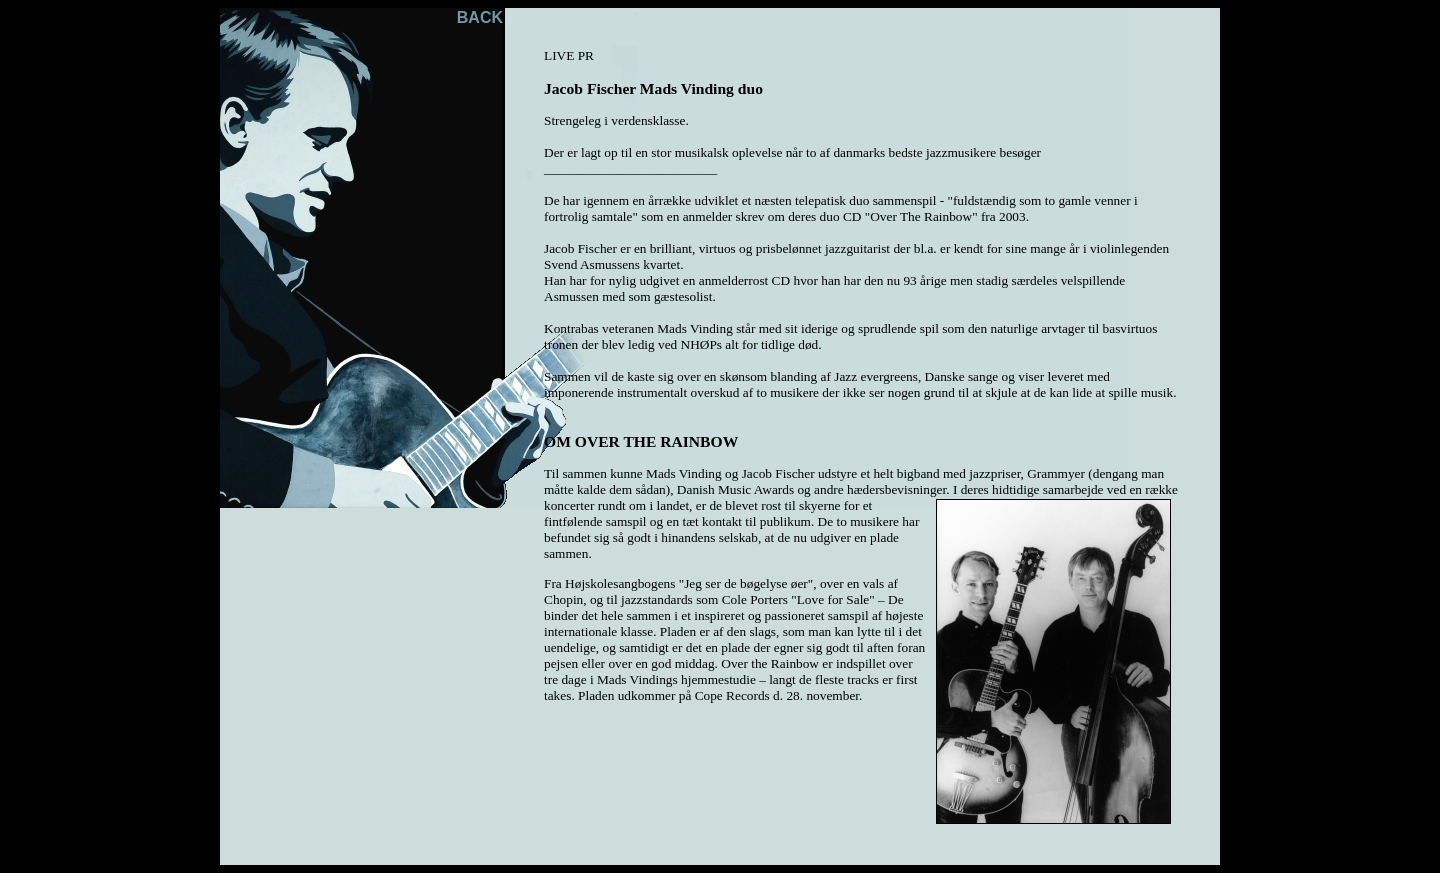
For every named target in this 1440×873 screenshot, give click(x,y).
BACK (480, 17)
